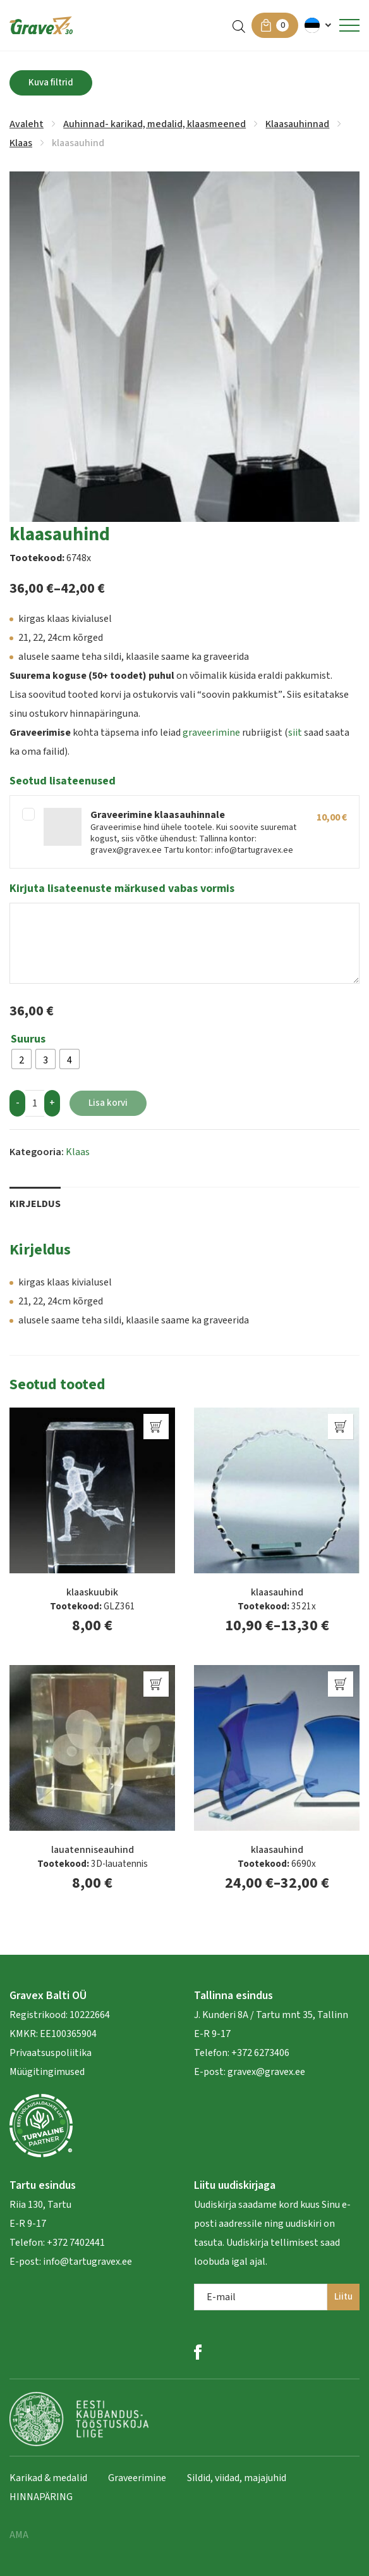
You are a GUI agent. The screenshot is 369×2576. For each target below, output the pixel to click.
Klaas (20, 143)
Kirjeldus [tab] (35, 1204)
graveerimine (211, 733)
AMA (18, 2535)
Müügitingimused (47, 2072)
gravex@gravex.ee (266, 2072)
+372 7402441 (76, 2243)
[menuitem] (319, 25)
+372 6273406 (259, 2053)
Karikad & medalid (48, 2478)
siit (295, 733)
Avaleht (26, 124)
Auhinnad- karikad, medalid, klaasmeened (154, 124)
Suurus (28, 1039)
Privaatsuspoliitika (50, 2053)
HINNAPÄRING (41, 2497)
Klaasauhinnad (297, 124)
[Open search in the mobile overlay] (239, 25)
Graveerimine (137, 2478)
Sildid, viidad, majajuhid (236, 2478)
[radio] (21, 1059)
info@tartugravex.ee (87, 2262)
